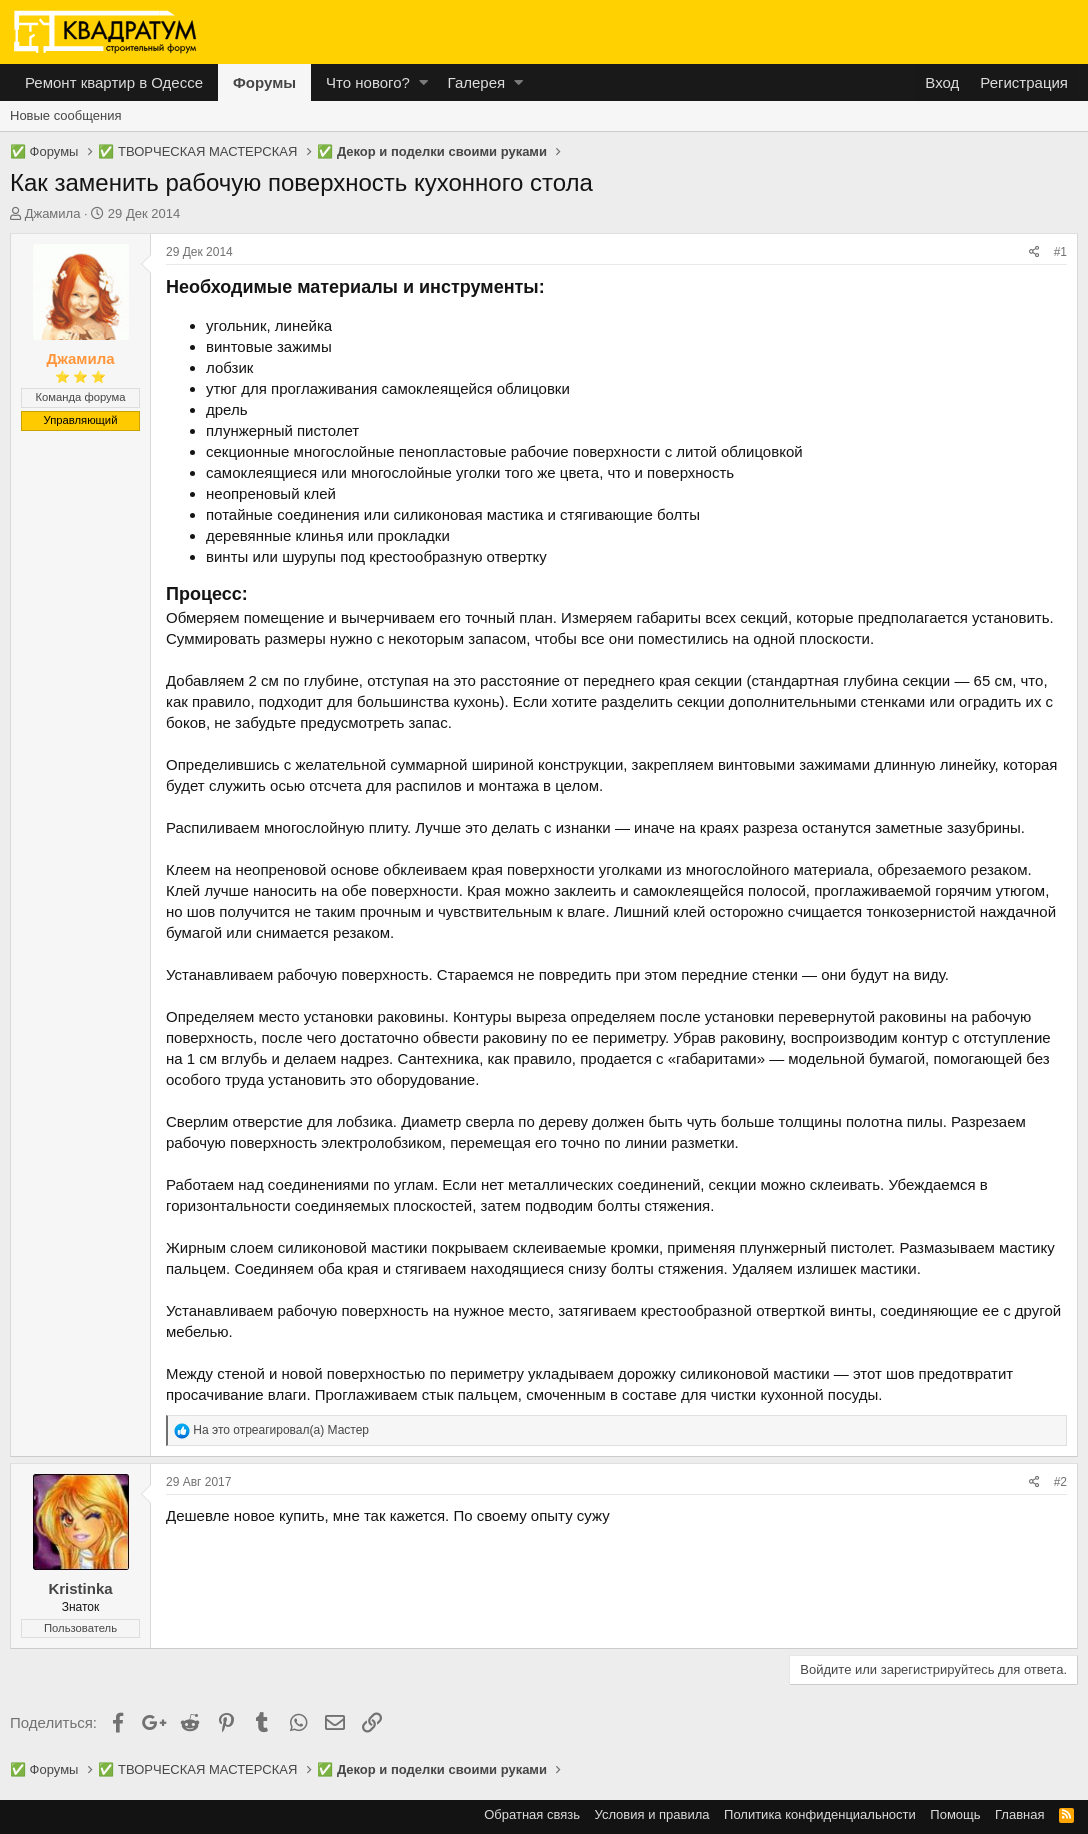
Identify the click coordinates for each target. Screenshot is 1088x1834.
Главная (1019, 1814)
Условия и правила (652, 1814)
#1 (1060, 252)
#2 (1060, 1482)
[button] (423, 82)
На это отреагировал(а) (281, 1430)
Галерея (477, 82)
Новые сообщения (66, 115)
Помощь (955, 1814)
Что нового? (368, 82)
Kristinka (80, 1588)
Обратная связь (532, 1814)
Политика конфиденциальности (820, 1814)
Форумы (264, 82)
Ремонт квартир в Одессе (114, 82)
